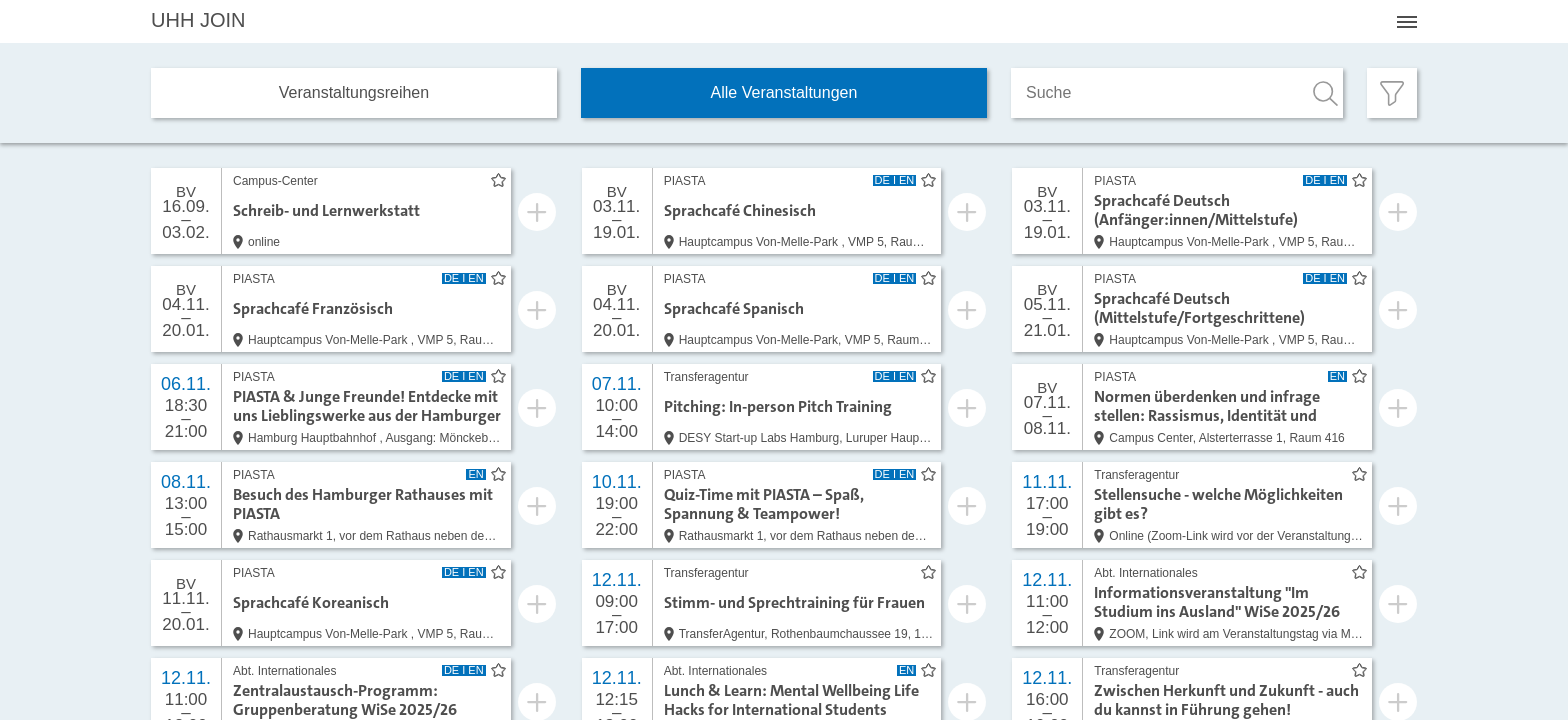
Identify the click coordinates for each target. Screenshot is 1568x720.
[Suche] (1177, 93)
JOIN (198, 20)
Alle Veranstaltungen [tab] (784, 92)
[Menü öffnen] (1407, 22)
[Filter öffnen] (1392, 93)
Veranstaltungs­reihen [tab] (354, 92)
